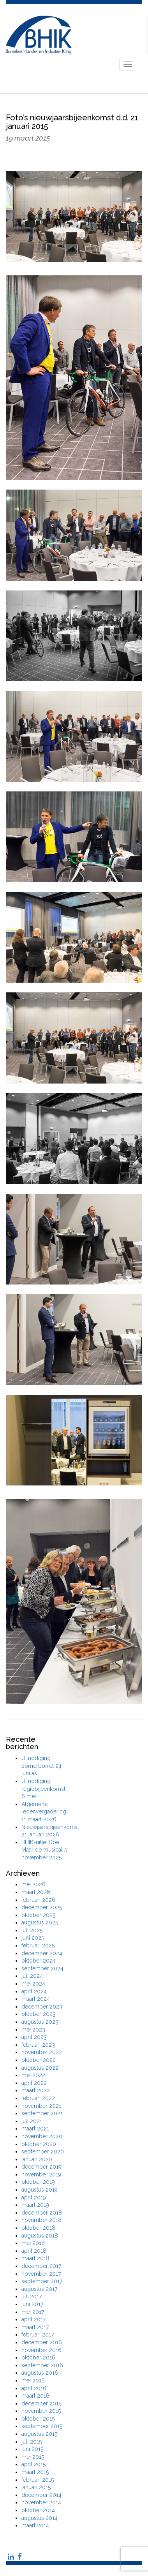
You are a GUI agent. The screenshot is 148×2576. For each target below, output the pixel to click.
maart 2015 (35, 2472)
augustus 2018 (39, 2235)
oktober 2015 (38, 2419)
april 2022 (34, 2083)
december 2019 (41, 2167)
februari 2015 (37, 2480)
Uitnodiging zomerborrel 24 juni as (41, 1765)
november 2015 (41, 2411)
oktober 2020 (38, 2144)
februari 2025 (38, 1945)
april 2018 (33, 2251)
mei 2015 (32, 2457)
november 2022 (41, 2052)
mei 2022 (33, 2075)
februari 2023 (38, 2045)
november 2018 (41, 2220)
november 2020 (41, 2136)
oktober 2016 (38, 2357)
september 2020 (42, 2151)
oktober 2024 (38, 1961)
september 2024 (42, 1968)
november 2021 (41, 2106)
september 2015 (41, 2426)
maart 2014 (35, 2525)
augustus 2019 (39, 2190)
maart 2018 (35, 2258)
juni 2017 (32, 2304)
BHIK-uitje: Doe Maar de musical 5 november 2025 (44, 1850)
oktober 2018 (38, 2228)
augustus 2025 (39, 1922)
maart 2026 (35, 1892)
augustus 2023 (39, 2022)
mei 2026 (33, 1884)
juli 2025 (31, 1930)
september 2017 (41, 2281)
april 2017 (33, 2319)
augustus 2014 (39, 2518)
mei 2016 (33, 2380)
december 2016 (41, 2342)
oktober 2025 (38, 1915)
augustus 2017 (39, 2289)
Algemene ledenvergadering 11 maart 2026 (43, 1811)
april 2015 (33, 2464)
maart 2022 (35, 2090)
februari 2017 (37, 2334)
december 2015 (41, 2403)
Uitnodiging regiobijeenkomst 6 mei (43, 1788)
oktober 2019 (38, 2182)
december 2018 (41, 2213)
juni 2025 (32, 1938)
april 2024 (34, 1991)
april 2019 (33, 2197)
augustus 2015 (39, 2434)
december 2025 (41, 1907)
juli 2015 (31, 2442)
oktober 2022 (38, 2060)
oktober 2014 (38, 2510)
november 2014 (41, 2502)
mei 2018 (33, 2243)
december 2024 (41, 1953)
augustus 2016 (39, 2373)
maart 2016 (35, 2396)
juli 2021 (31, 2121)
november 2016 (41, 2350)
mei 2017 (32, 2312)
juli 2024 (32, 1976)
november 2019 (41, 2174)
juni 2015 (32, 2449)
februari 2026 (38, 1900)
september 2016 (42, 2365)
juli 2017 (31, 2296)
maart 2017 (35, 2327)
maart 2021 (35, 2128)
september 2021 (42, 2113)
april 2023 (34, 2037)
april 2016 (33, 2388)
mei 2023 (33, 2029)
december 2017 (41, 2266)
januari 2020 (36, 2159)
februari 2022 (38, 2098)
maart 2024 (35, 1999)
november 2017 (41, 2274)
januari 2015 (36, 2487)
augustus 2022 (39, 2068)
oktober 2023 (38, 2014)
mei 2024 (33, 1983)
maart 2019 (35, 2205)
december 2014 (41, 2495)
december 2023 (41, 2006)
